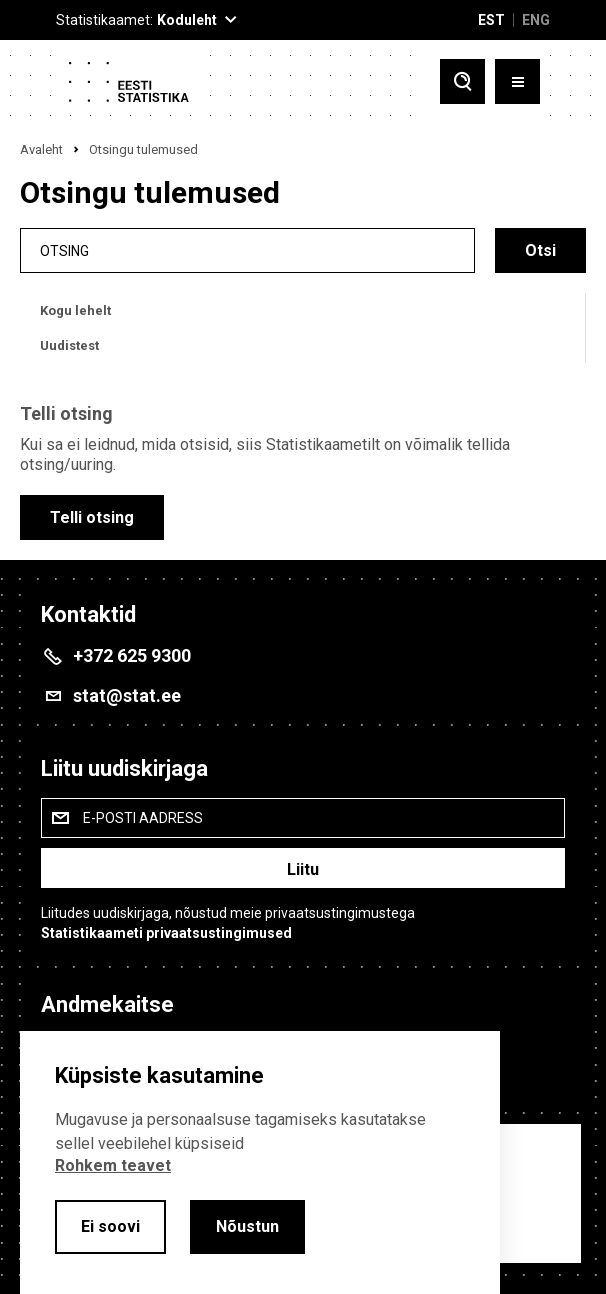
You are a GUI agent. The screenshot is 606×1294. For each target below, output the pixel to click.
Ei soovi (110, 1226)
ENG (536, 20)
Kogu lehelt (75, 310)
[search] (247, 250)
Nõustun (247, 1226)
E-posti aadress (143, 818)
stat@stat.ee (127, 695)
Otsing (64, 250)
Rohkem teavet (113, 1165)
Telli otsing (92, 517)
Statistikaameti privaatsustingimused (166, 933)
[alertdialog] (260, 1162)
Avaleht (41, 149)
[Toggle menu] (517, 83)
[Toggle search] (462, 83)
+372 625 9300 (132, 655)
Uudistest (69, 345)
